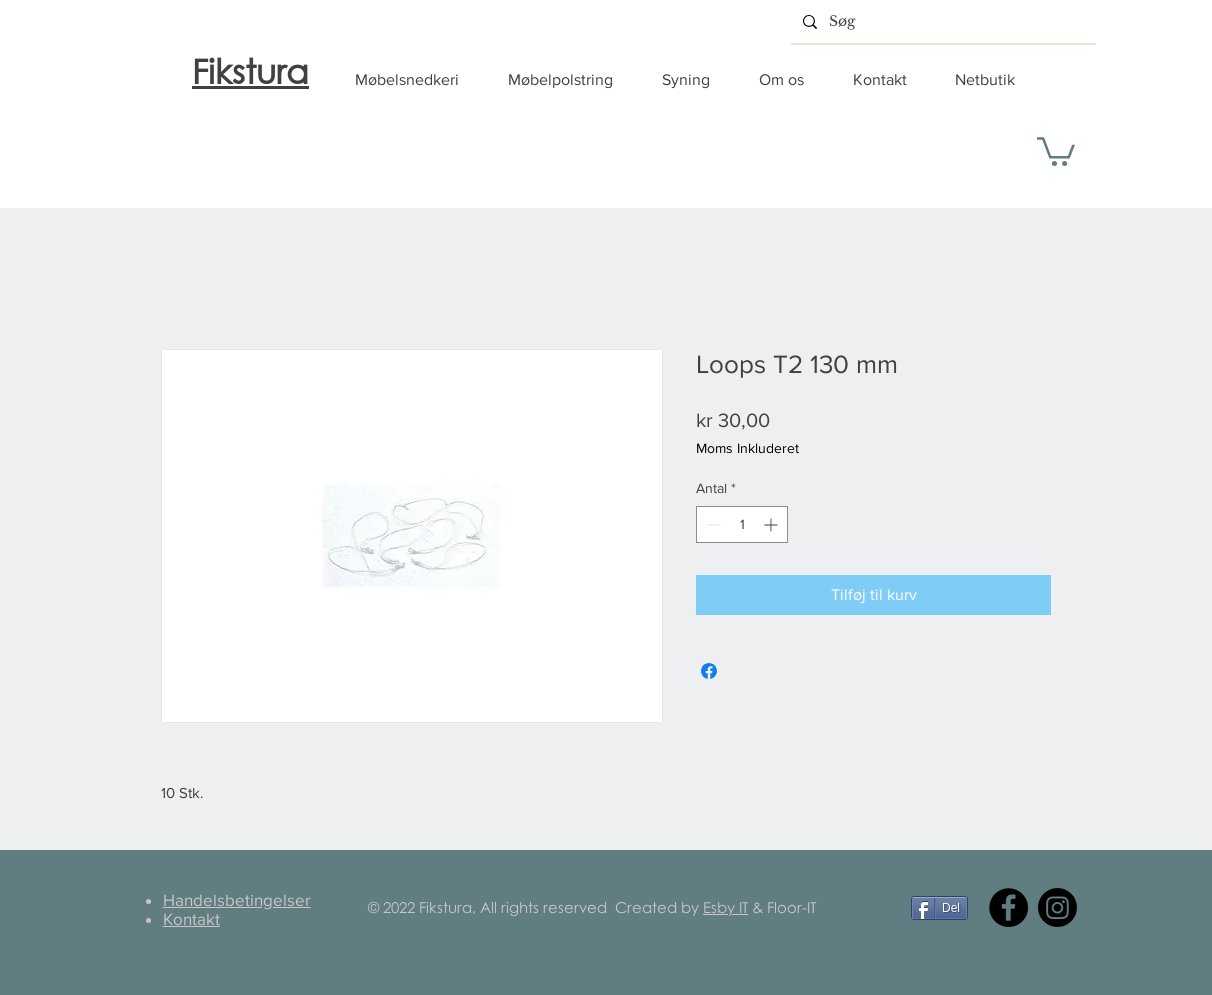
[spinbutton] (742, 524)
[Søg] (941, 21)
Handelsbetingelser (237, 899)
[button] (416, 80)
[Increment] (772, 524)
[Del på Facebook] (709, 671)
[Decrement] (711, 524)
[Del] (939, 908)
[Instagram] (1057, 907)
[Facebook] (1008, 907)
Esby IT (725, 907)
